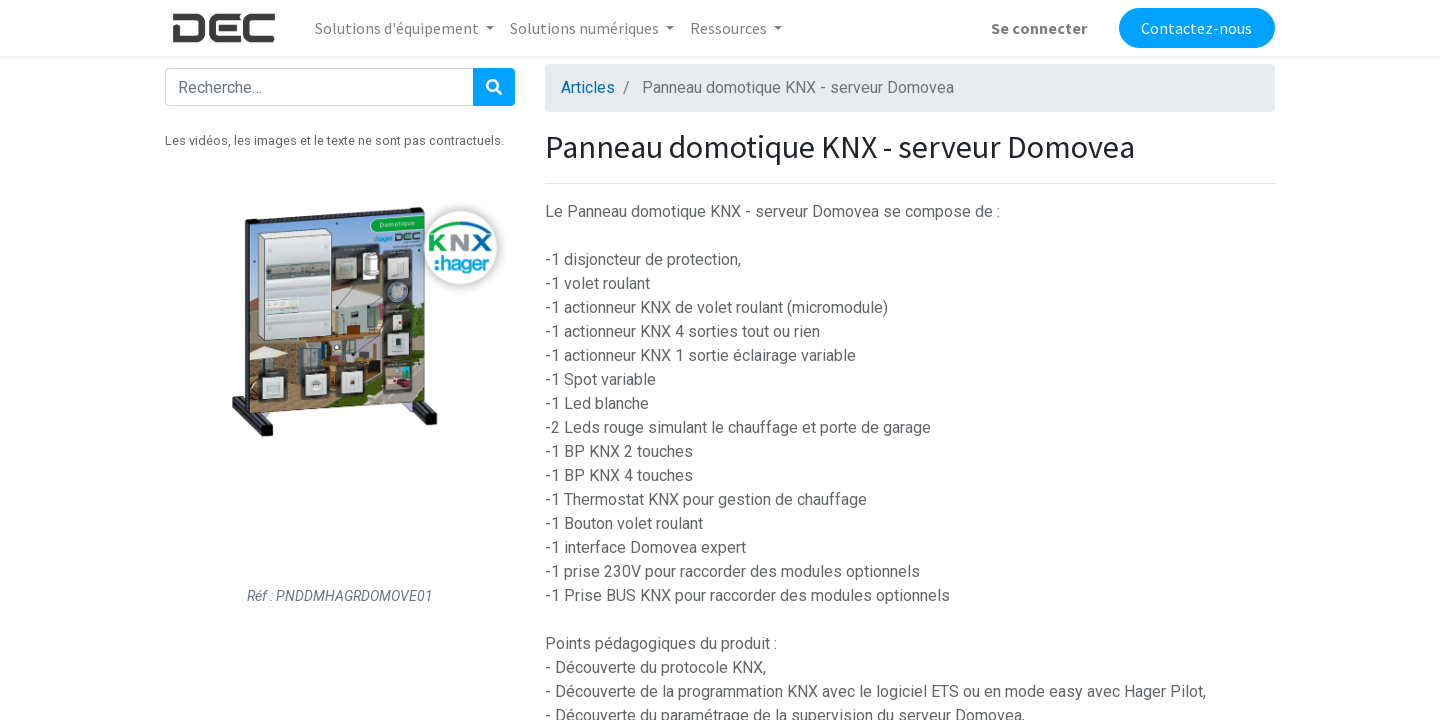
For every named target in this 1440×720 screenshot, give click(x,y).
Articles (588, 87)
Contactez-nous (1196, 28)
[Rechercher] (494, 87)
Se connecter (1039, 28)
